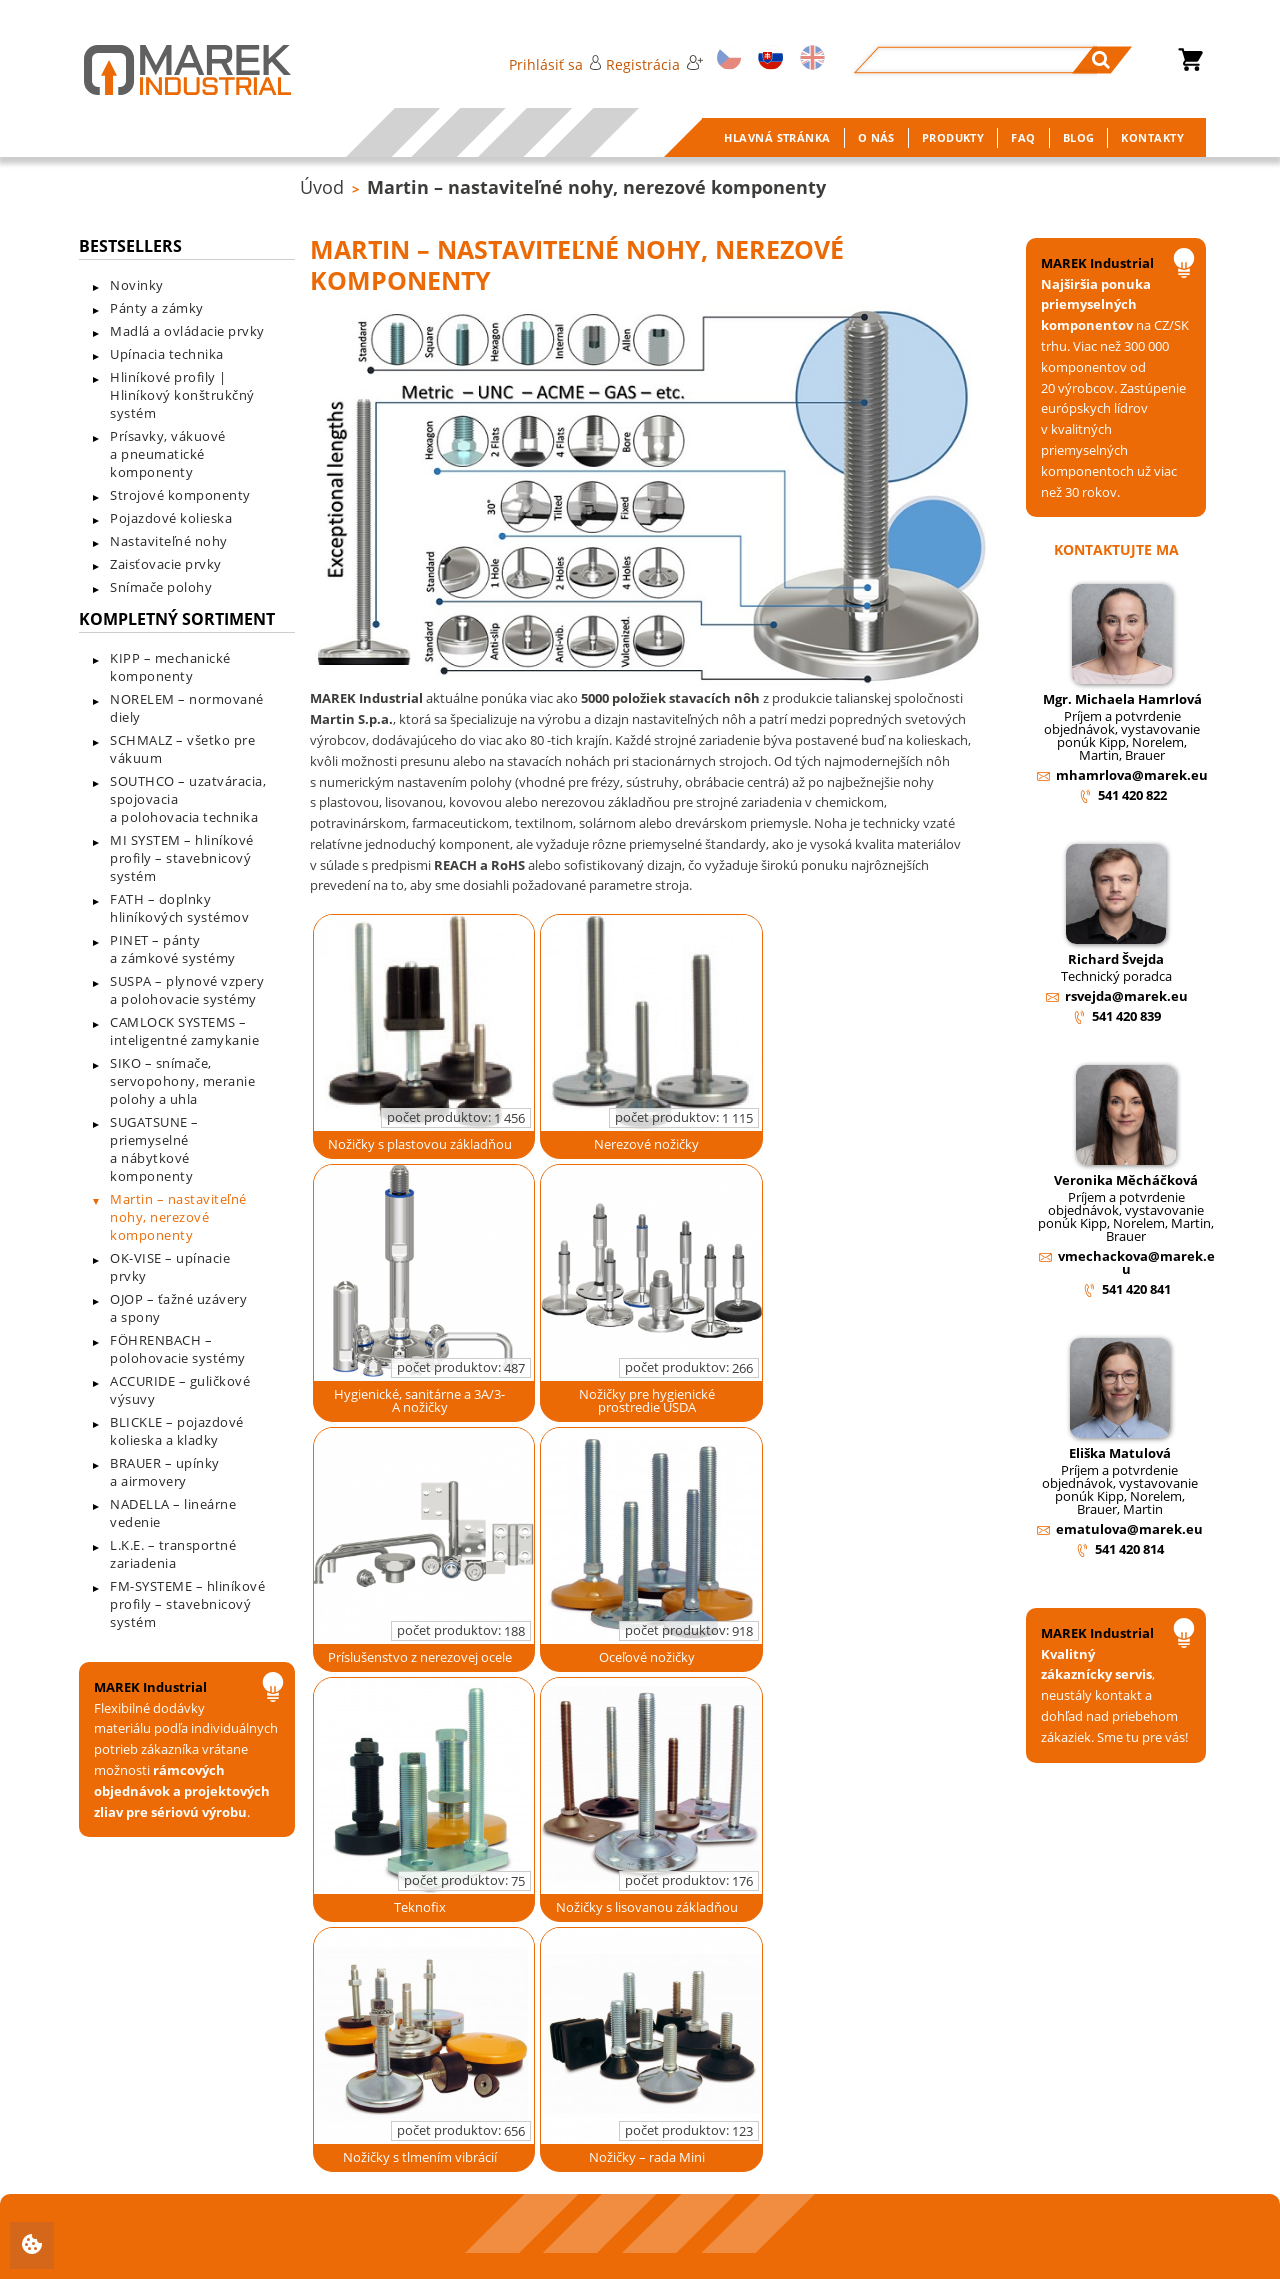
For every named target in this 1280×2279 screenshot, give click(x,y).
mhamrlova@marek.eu (1132, 775)
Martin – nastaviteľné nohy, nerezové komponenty (596, 187)
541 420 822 (1132, 795)
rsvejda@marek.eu (1126, 996)
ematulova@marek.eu (1129, 1529)
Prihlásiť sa (555, 64)
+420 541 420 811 (184, 2204)
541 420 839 (1126, 1016)
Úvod (322, 187)
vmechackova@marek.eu (1136, 1262)
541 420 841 (1136, 1289)
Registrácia (654, 64)
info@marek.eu (178, 2241)
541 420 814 (1129, 1549)
